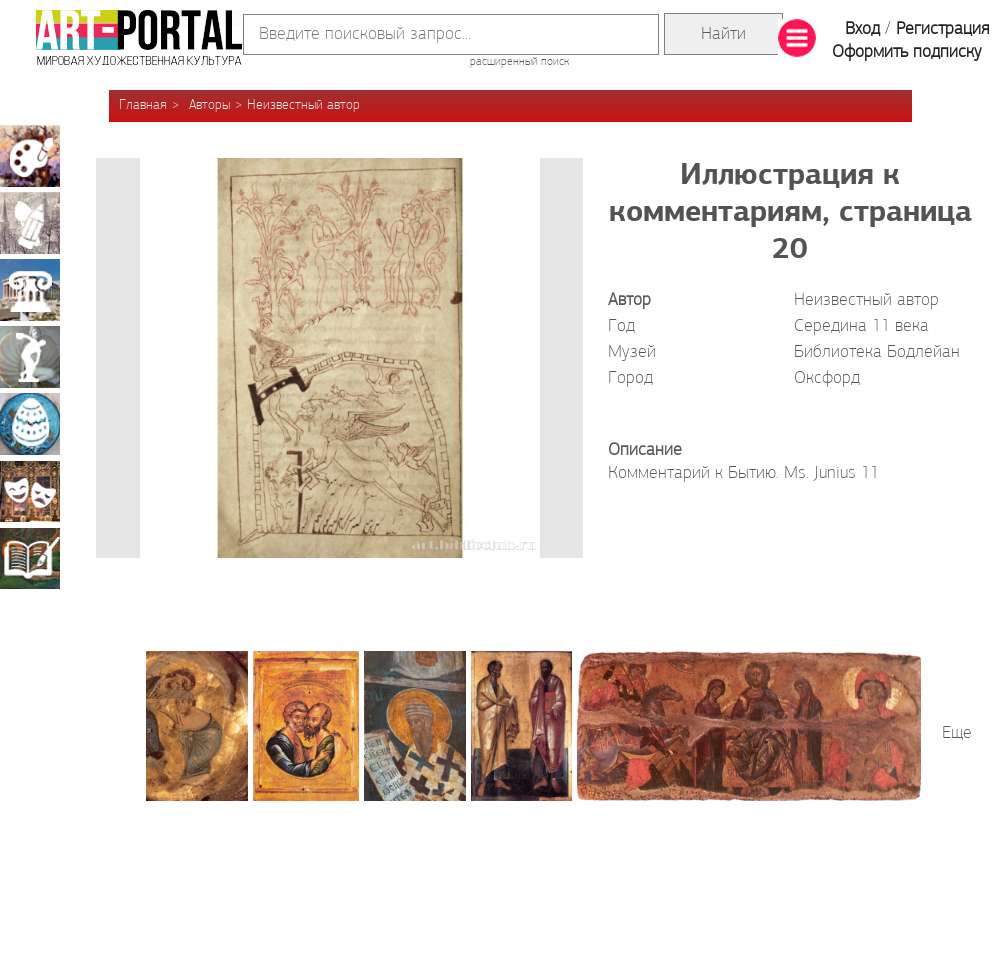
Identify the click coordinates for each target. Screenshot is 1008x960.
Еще (957, 733)
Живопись (30, 156)
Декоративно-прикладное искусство (30, 424)
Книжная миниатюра (30, 558)
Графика (30, 223)
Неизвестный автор (303, 105)
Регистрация (942, 29)
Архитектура (30, 290)
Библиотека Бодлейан (877, 352)
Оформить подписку (907, 52)
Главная (143, 105)
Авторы (209, 105)
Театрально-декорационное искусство (30, 491)
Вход (862, 29)
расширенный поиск (519, 62)
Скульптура (30, 357)
